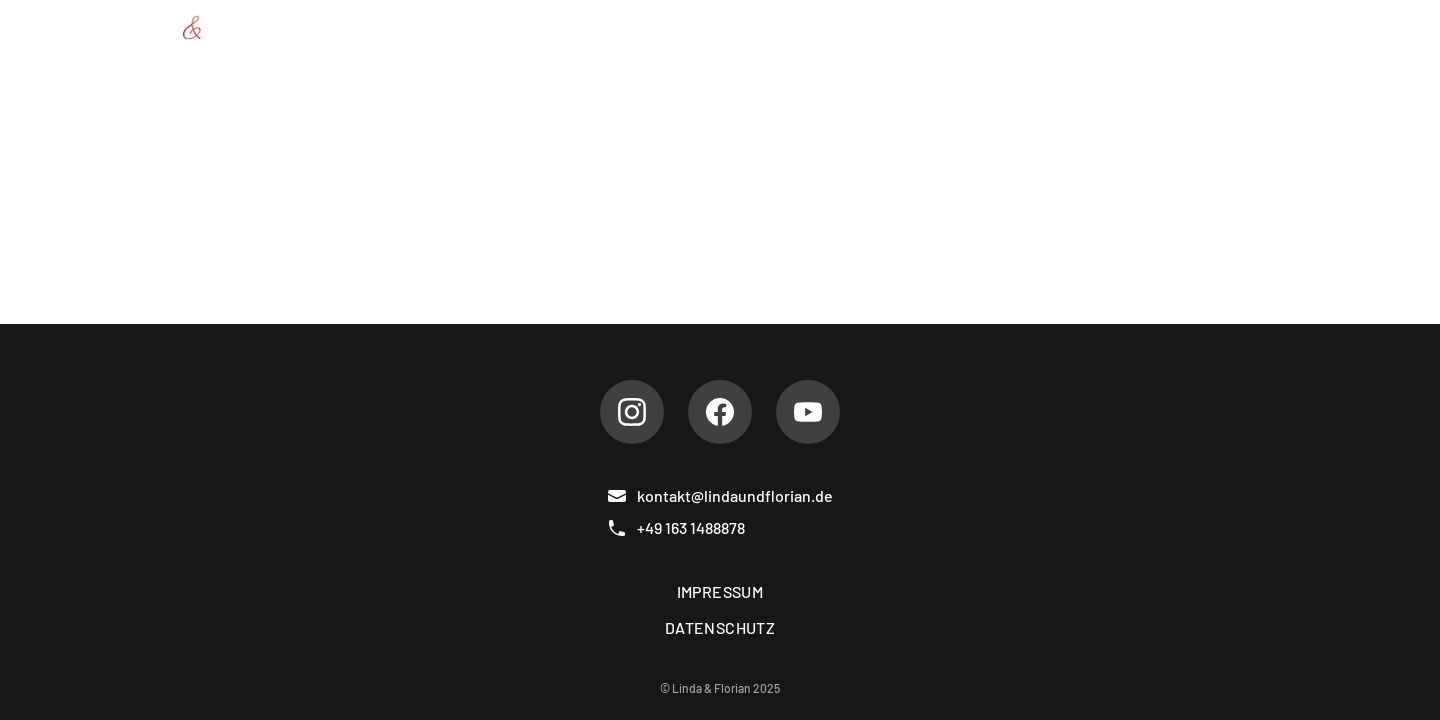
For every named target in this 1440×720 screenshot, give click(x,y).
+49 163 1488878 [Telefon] (676, 528)
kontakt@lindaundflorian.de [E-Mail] (720, 496)
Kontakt (1284, 27)
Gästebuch (1172, 27)
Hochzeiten (910, 27)
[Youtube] (808, 412)
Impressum (720, 591)
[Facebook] (720, 412)
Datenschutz (720, 627)
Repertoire (782, 27)
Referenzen (1043, 27)
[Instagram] (632, 412)
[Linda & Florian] (195, 28)
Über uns (664, 27)
